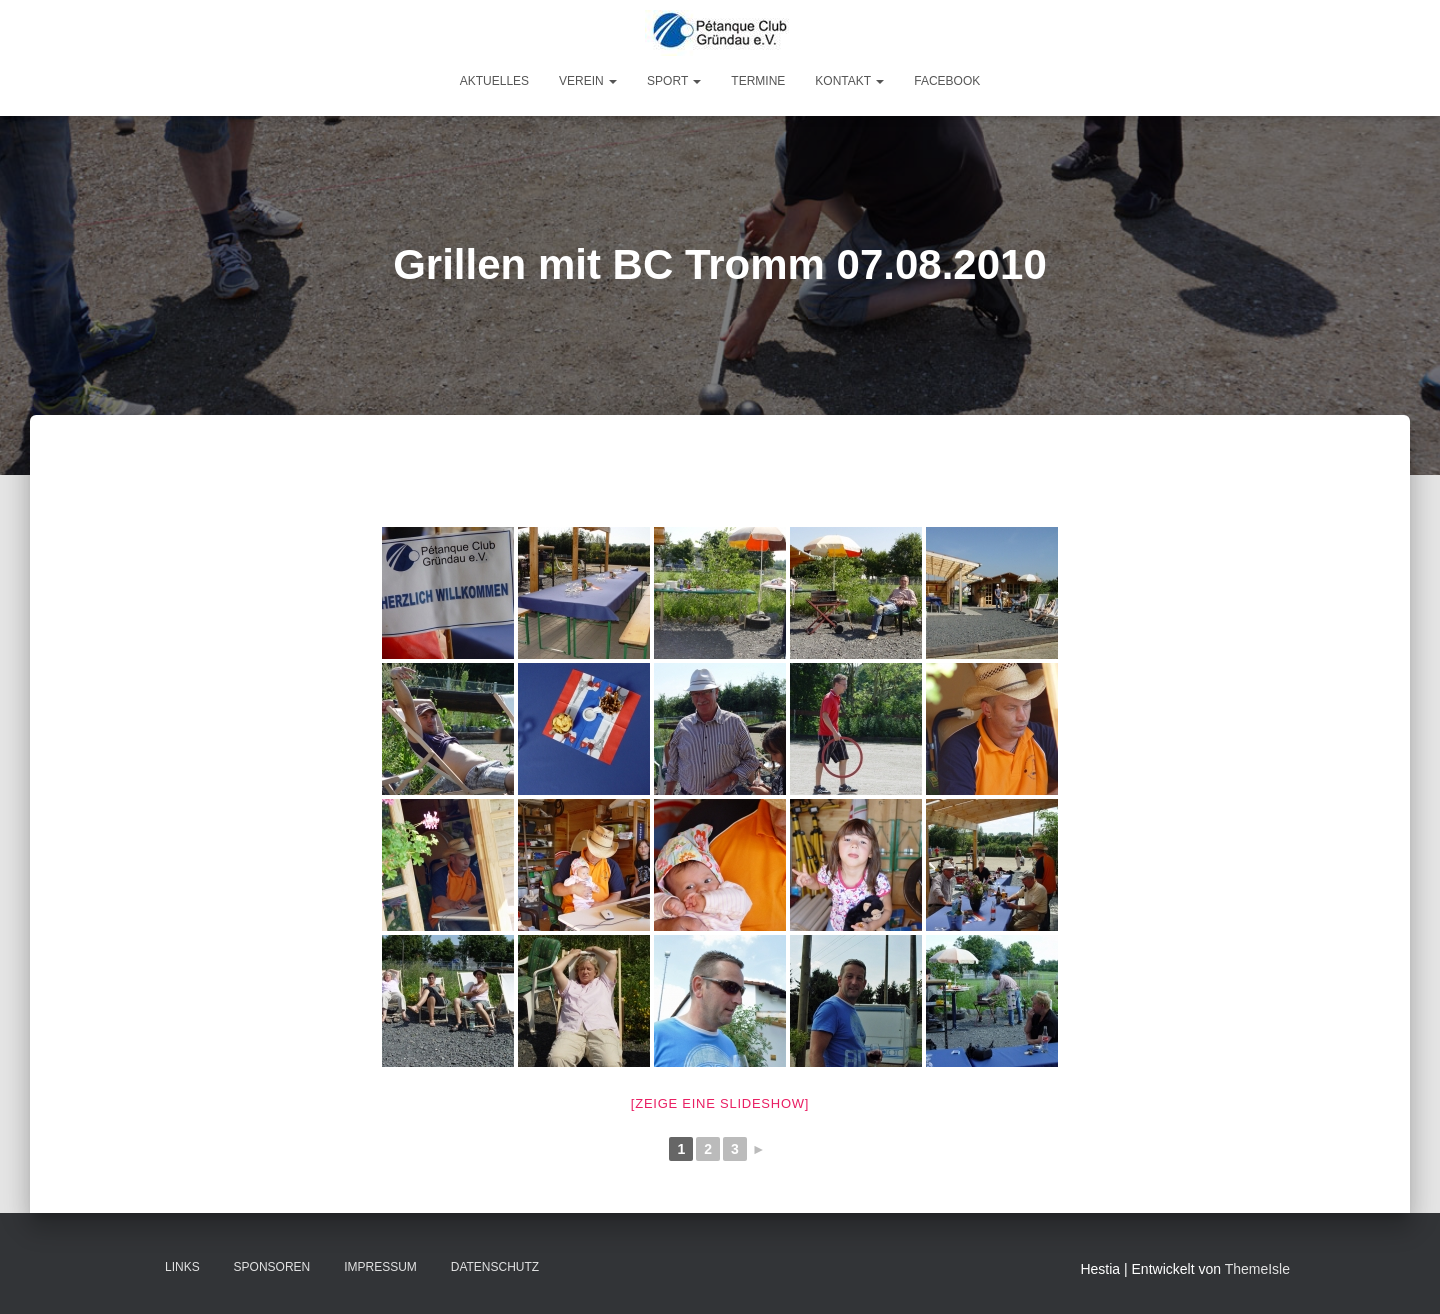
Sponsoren (272, 1267)
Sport (674, 81)
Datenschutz (495, 1267)
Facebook (947, 81)
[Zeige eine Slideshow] (720, 1103)
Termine (758, 81)
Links (182, 1267)
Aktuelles (494, 81)
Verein (588, 81)
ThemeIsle (1257, 1269)
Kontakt (849, 81)
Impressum (380, 1267)
